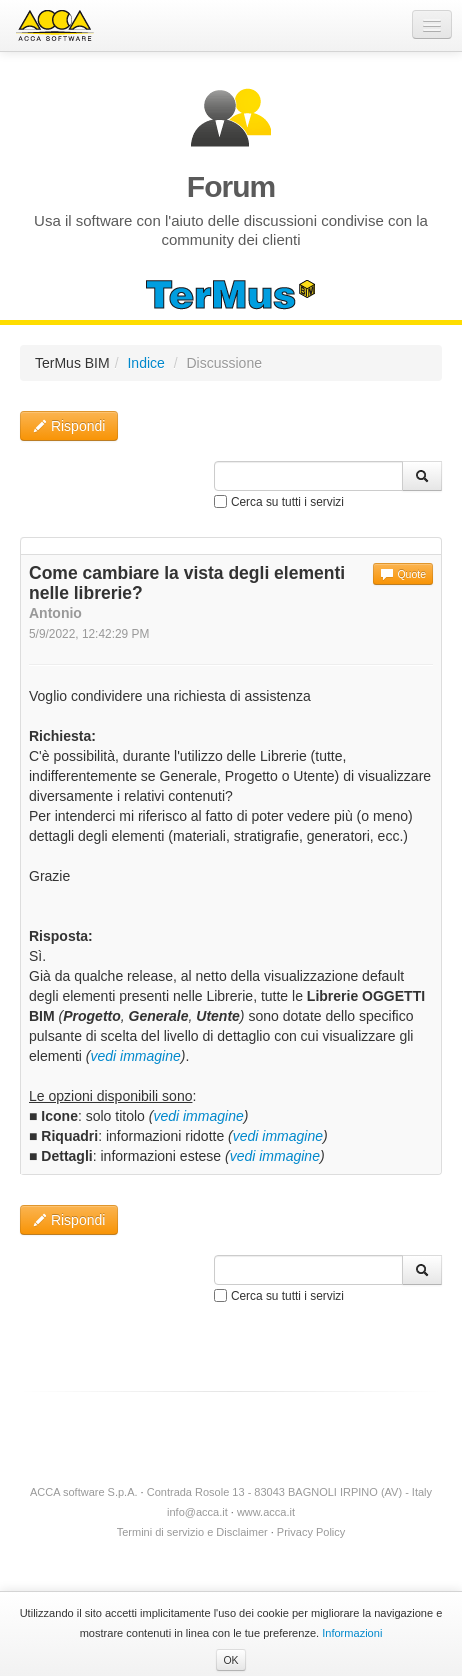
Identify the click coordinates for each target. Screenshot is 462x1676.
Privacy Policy (311, 1532)
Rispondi (69, 426)
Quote (403, 574)
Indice (145, 363)
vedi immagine (135, 1056)
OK (230, 1660)
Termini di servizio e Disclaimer (192, 1532)
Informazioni (352, 1633)
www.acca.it (266, 1512)
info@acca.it (197, 1512)
